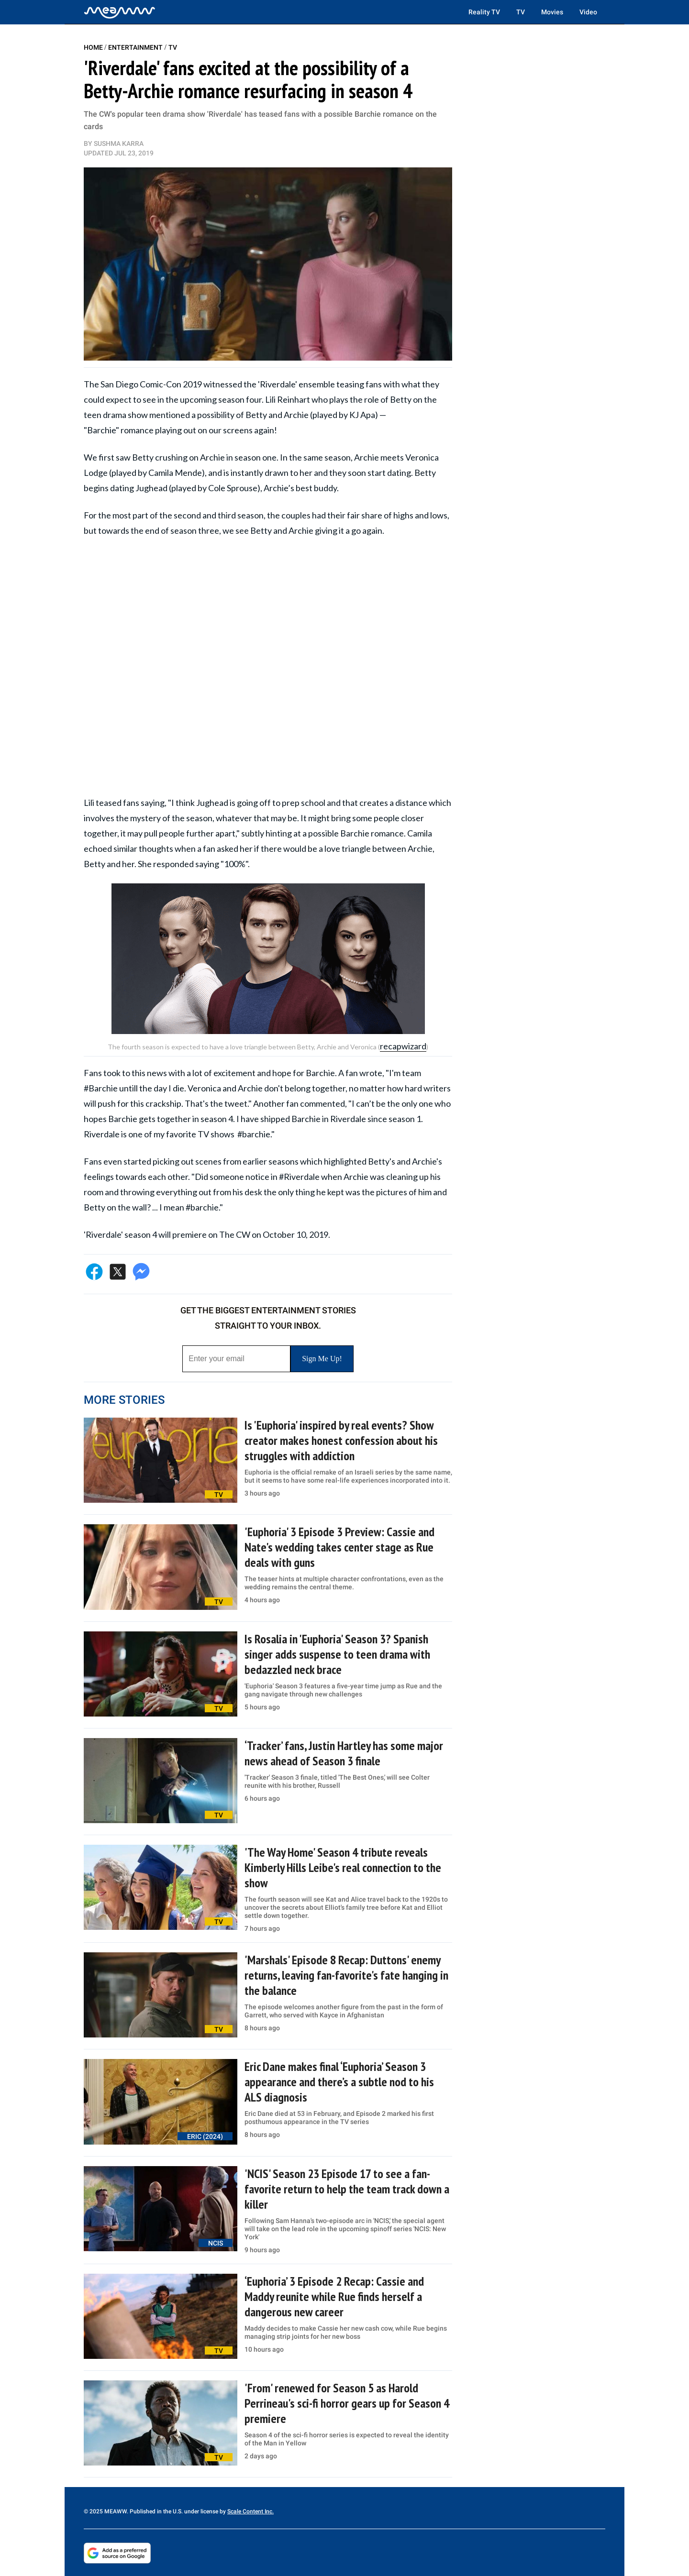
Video (588, 12)
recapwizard (403, 1046)
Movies (552, 12)
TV (520, 12)
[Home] (120, 11)
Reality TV (484, 12)
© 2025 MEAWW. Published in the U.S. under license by (155, 2511)
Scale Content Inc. (250, 2511)
